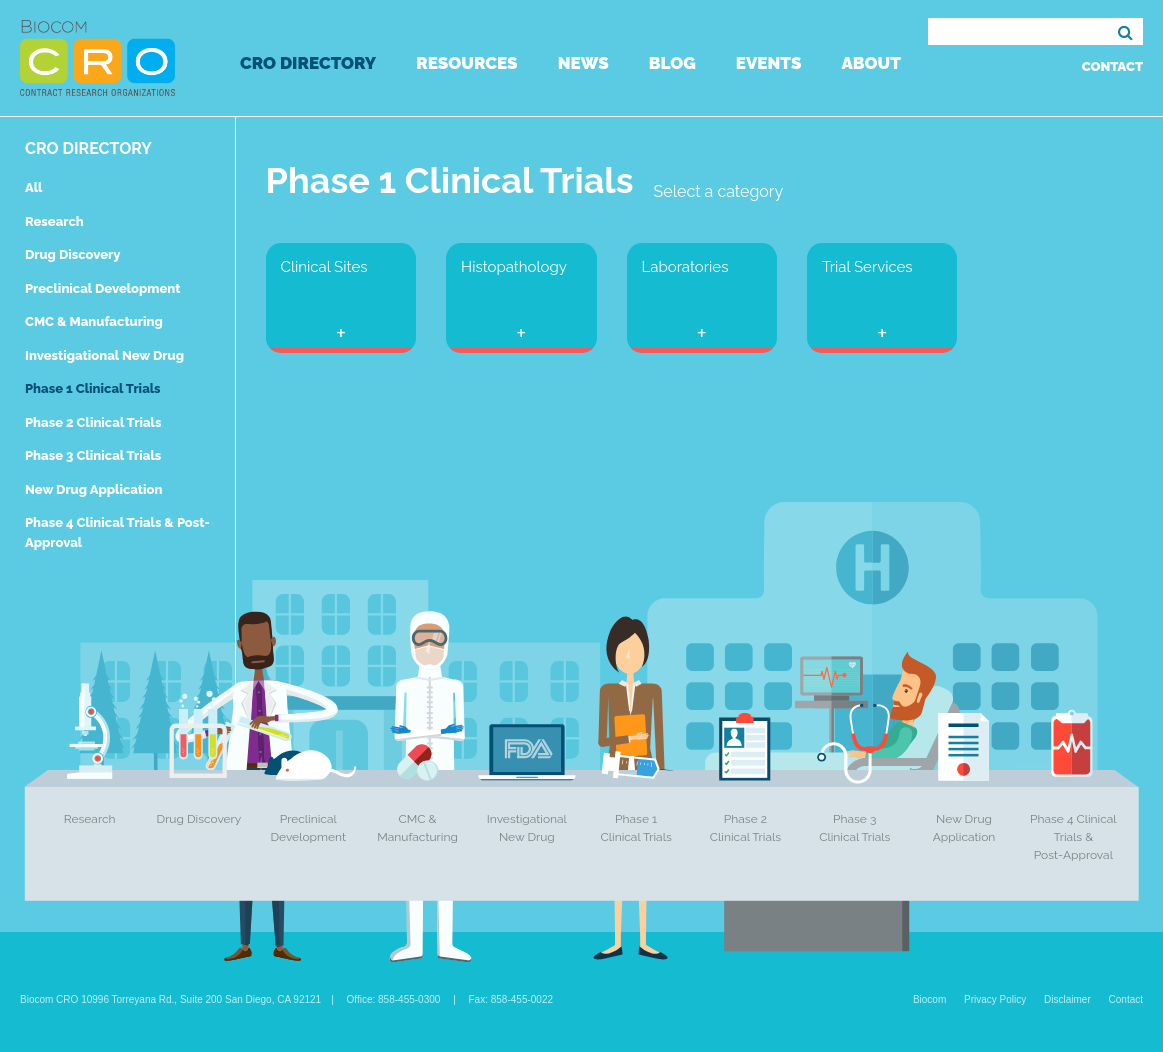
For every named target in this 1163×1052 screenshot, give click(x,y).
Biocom (929, 999)
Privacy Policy (995, 999)
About (870, 63)
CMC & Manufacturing (94, 321)
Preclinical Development (103, 288)
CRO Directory (308, 63)
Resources (466, 63)
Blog (672, 63)
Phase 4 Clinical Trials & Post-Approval (1073, 837)
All (33, 187)
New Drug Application (93, 489)
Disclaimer (1067, 999)
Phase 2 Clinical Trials (93, 422)
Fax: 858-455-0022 (511, 999)
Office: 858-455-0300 (394, 999)
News (583, 63)
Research (54, 221)
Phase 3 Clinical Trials (93, 455)
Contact (1112, 66)
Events (769, 63)
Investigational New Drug (104, 355)
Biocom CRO (97, 58)
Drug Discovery (72, 254)
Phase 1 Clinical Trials (93, 388)
